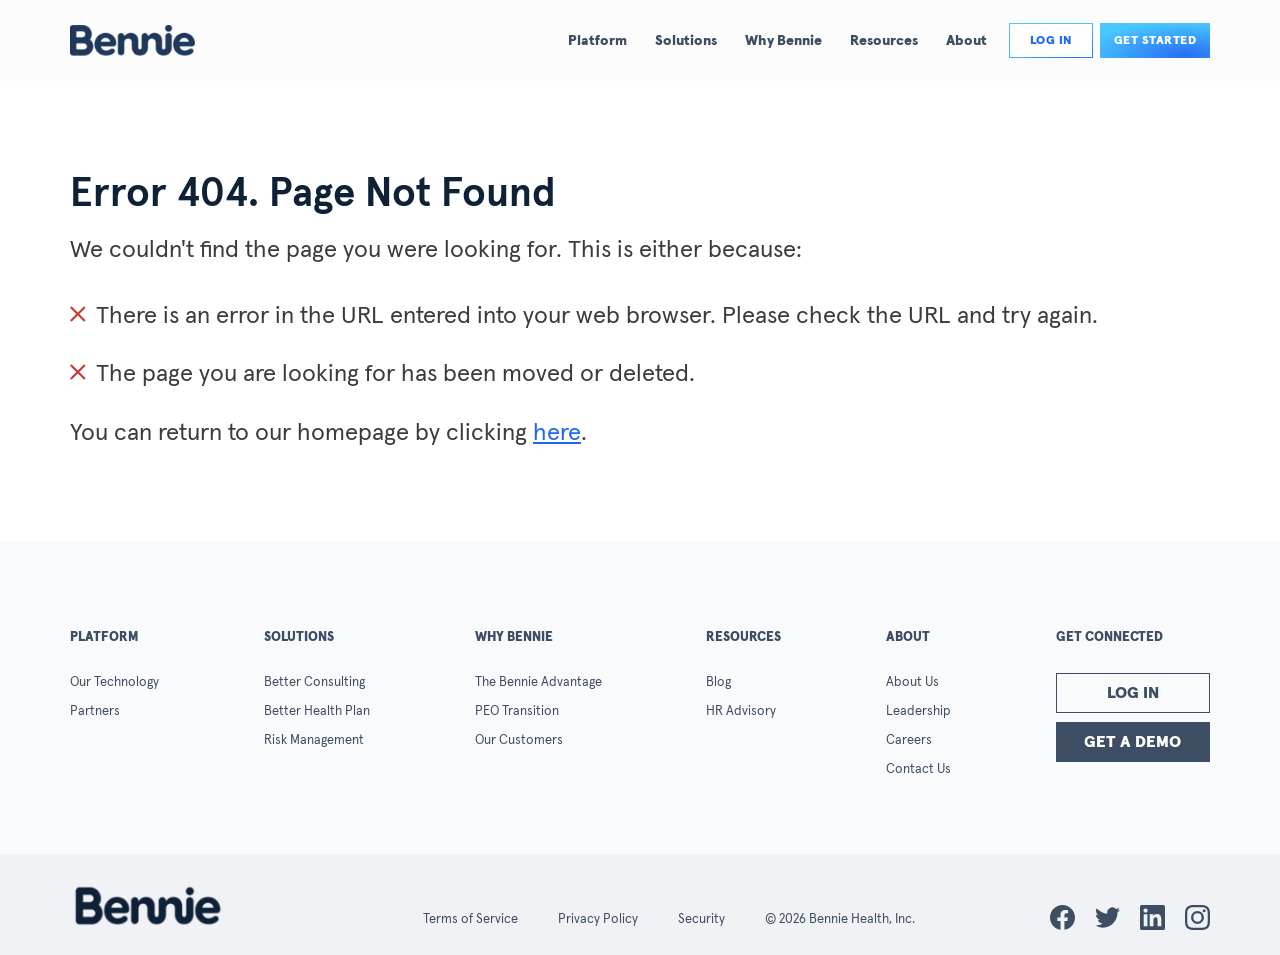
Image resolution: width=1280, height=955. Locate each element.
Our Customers (519, 740)
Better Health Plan (317, 711)
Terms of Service (470, 919)
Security (701, 919)
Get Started (1155, 41)
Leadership (918, 711)
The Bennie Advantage (538, 682)
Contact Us (918, 769)
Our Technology (114, 682)
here (557, 433)
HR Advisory (741, 711)
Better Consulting (314, 682)
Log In (1133, 693)
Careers (909, 740)
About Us (912, 682)
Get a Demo (1132, 742)
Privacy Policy (598, 919)
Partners (95, 711)
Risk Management (314, 740)
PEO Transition (517, 711)
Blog (718, 682)
